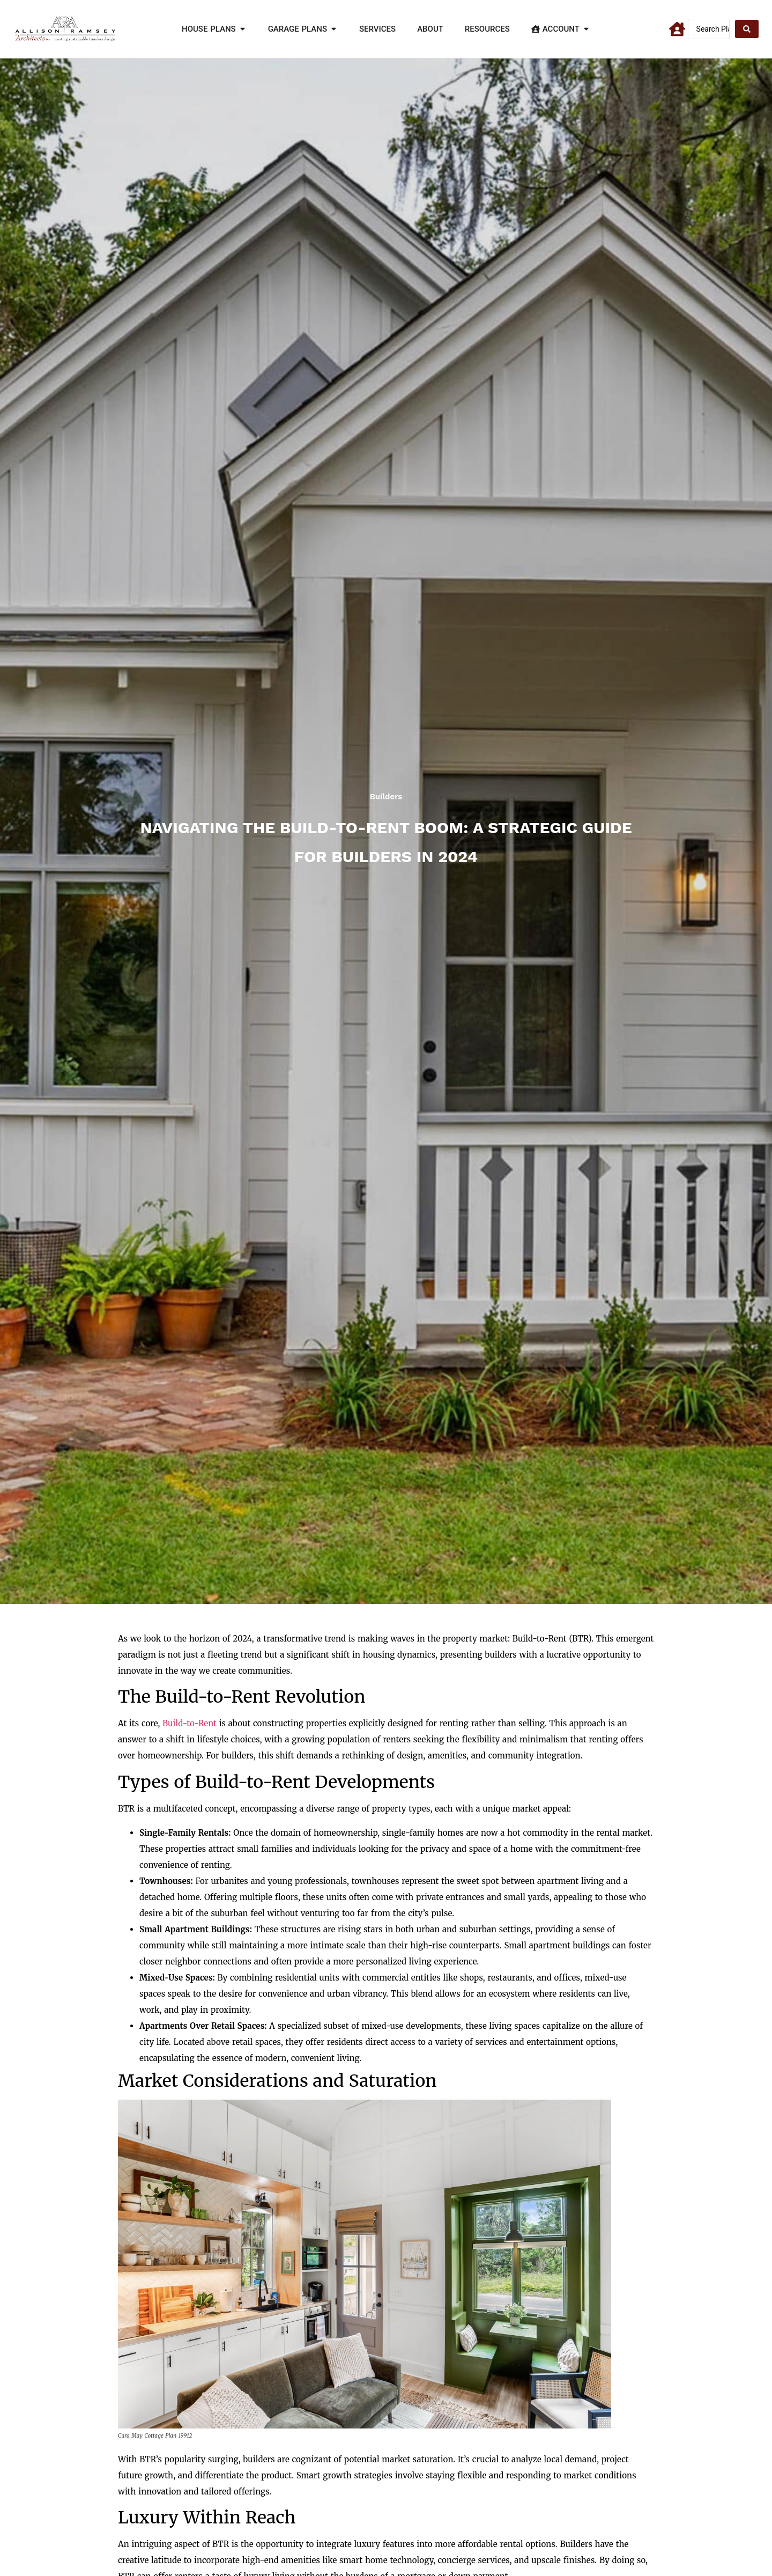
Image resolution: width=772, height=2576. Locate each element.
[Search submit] (747, 29)
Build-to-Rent (189, 1723)
